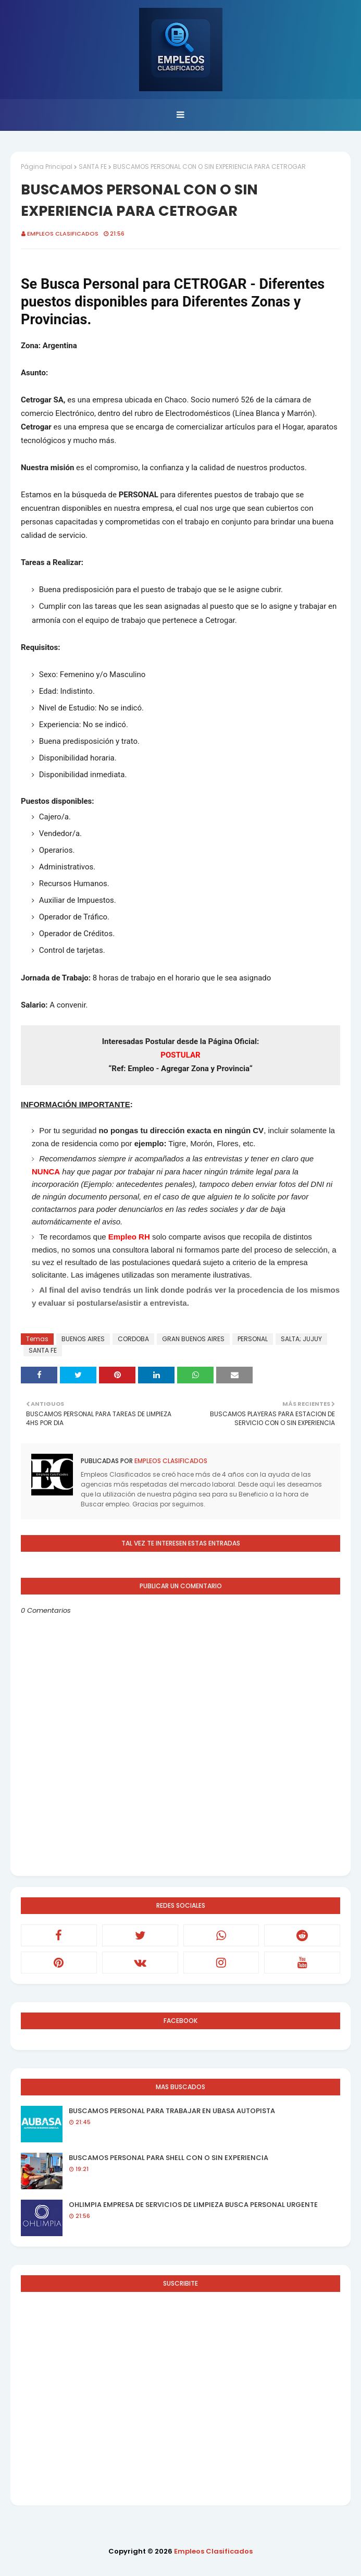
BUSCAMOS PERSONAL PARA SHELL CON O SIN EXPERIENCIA (168, 2158)
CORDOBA (133, 1338)
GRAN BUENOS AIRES (193, 1338)
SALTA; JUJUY (301, 1338)
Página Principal (46, 166)
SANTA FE (93, 166)
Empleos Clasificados (62, 233)
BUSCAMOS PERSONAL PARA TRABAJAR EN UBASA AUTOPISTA (172, 2111)
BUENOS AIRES (83, 1338)
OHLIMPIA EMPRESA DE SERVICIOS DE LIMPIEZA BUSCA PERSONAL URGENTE (193, 2205)
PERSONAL (253, 1338)
